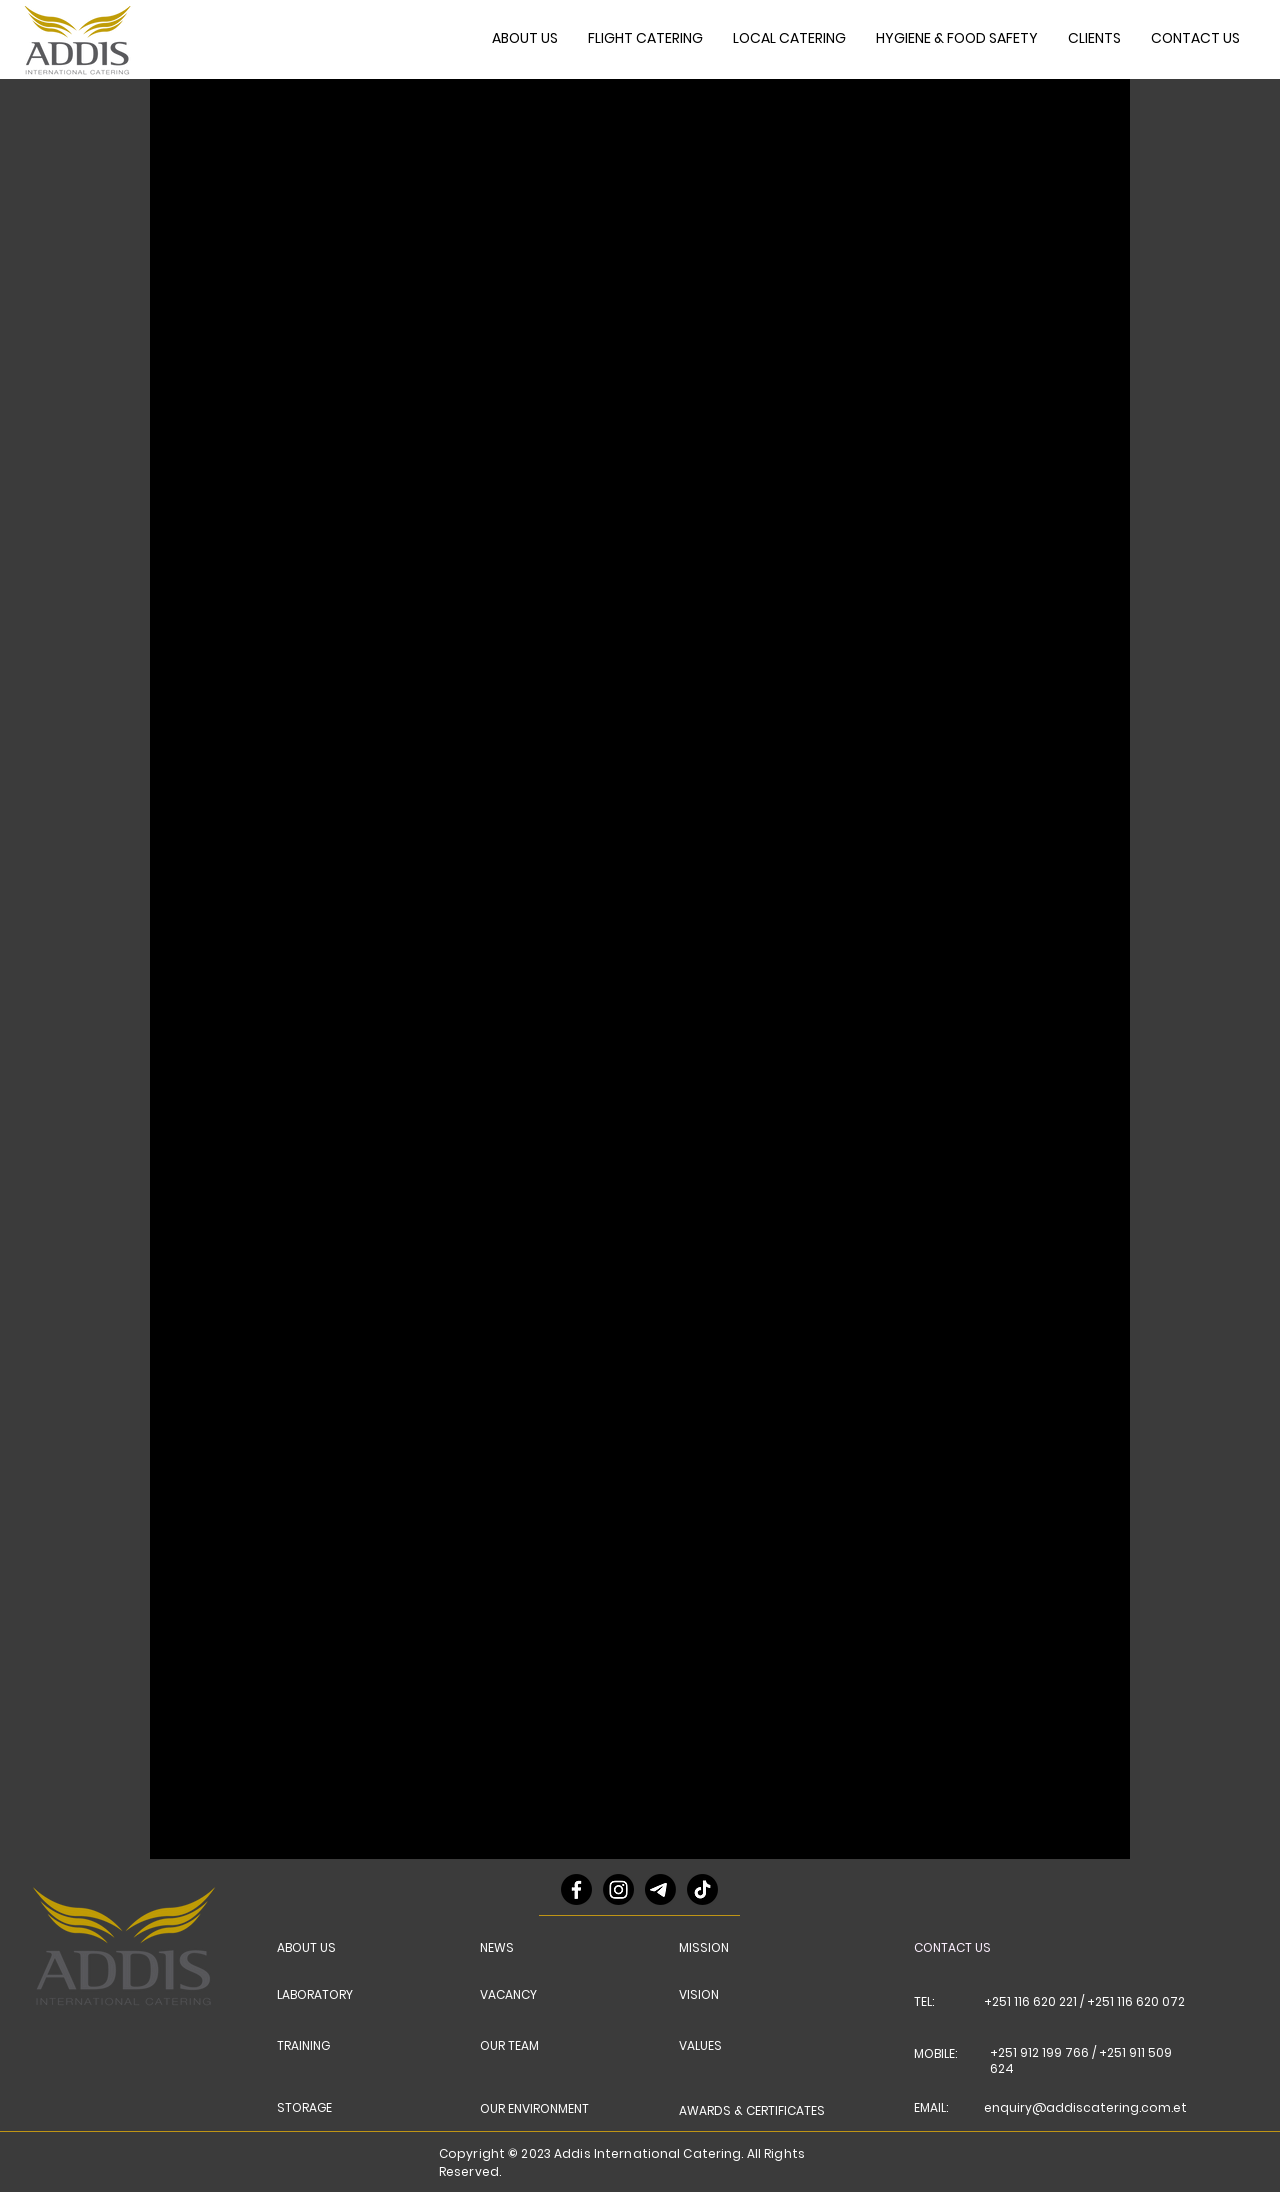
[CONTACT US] (962, 1948)
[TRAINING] (311, 2046)
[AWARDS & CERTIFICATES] (756, 2111)
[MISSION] (708, 1948)
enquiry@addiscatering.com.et (1085, 2107)
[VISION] (708, 1995)
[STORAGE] (311, 2108)
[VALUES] (708, 2046)
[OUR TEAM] (514, 2046)
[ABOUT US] (311, 1948)
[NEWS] (504, 1948)
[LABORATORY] (322, 1995)
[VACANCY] (514, 1995)
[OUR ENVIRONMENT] (542, 2109)
